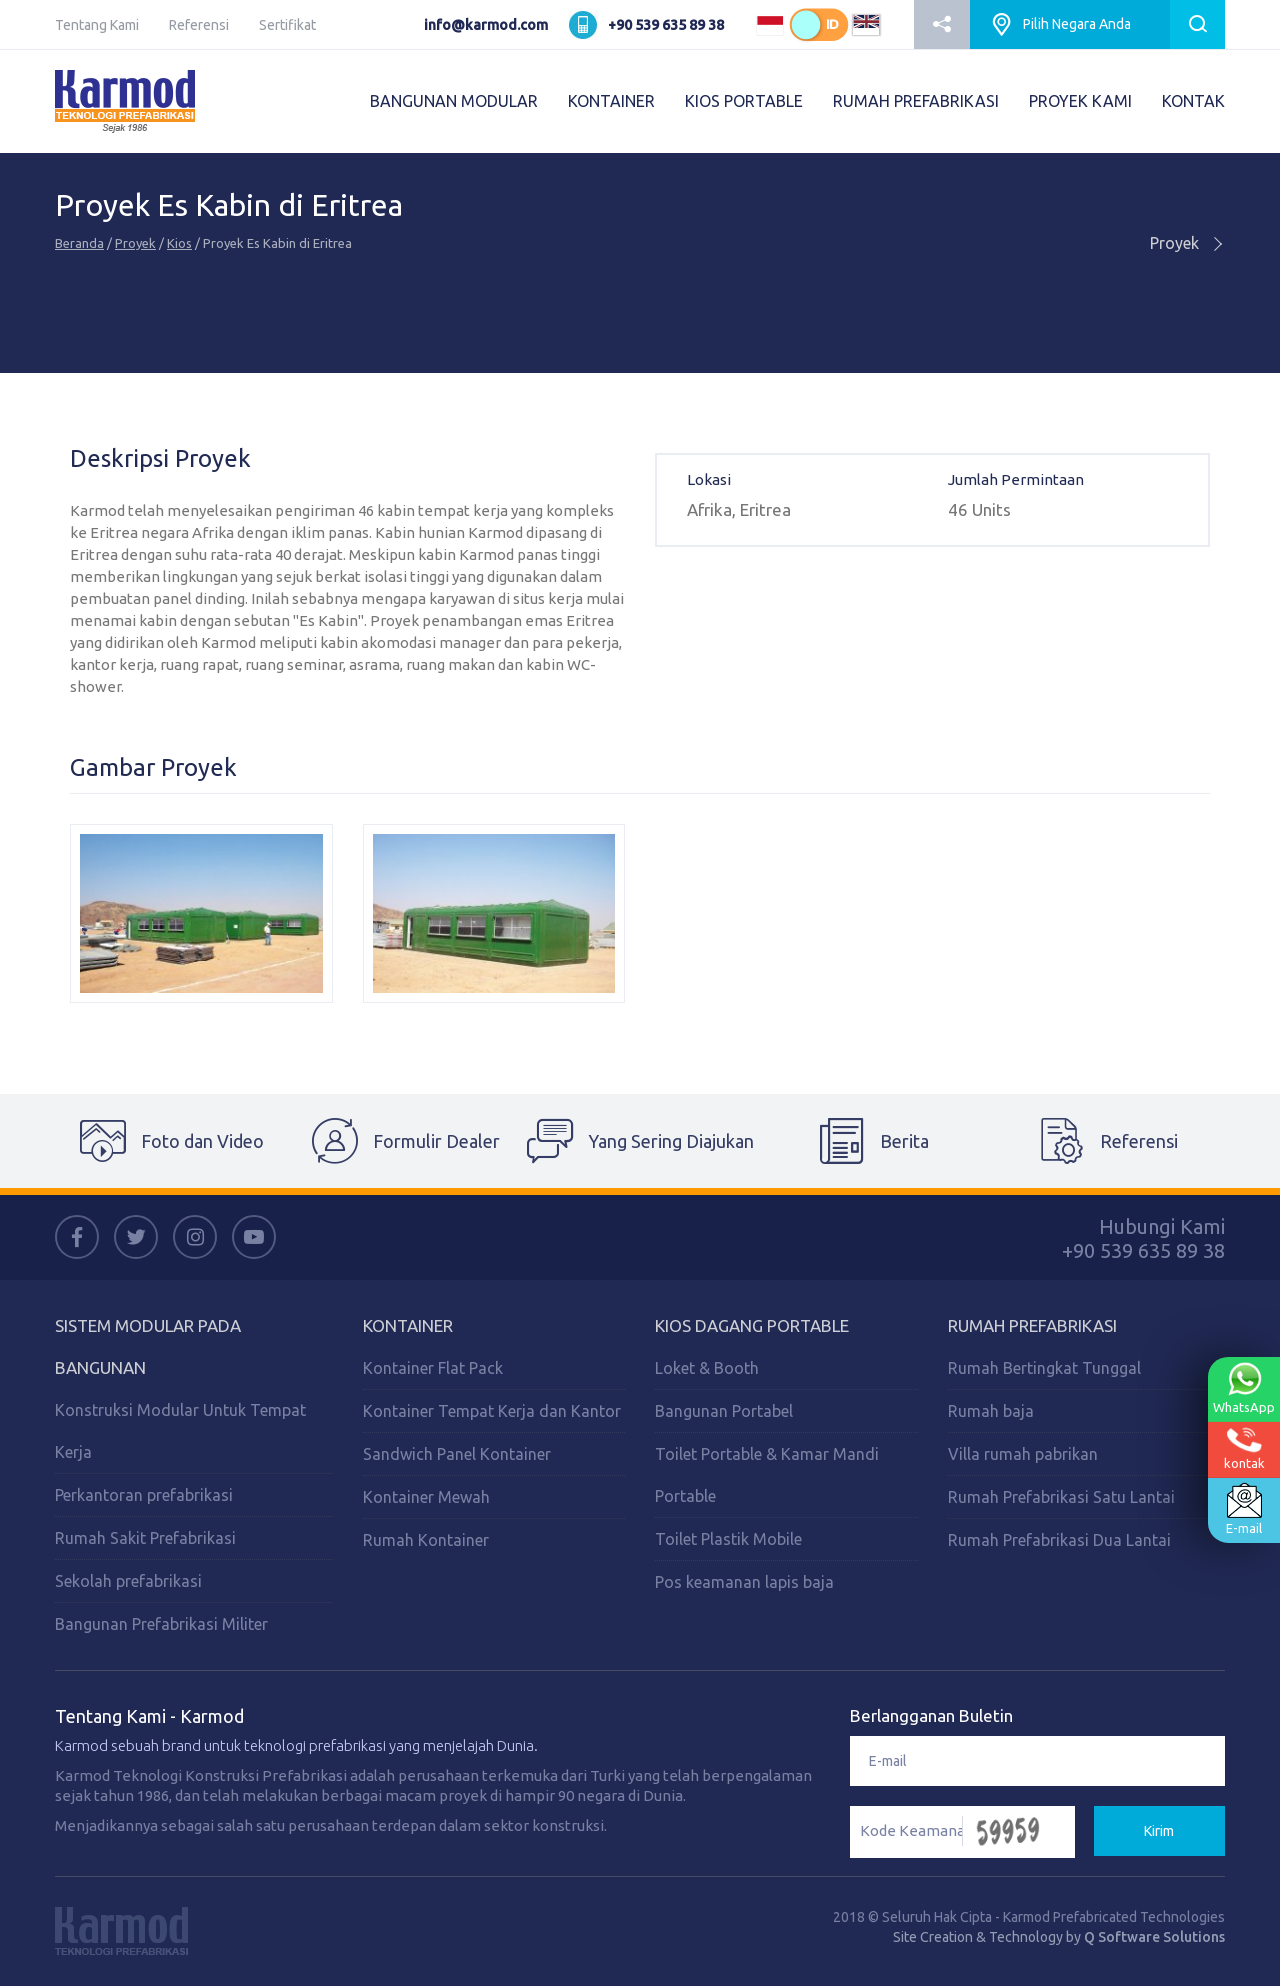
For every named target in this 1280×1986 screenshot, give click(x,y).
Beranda (79, 243)
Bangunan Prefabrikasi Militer (161, 1624)
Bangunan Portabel (724, 1411)
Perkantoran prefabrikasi (144, 1495)
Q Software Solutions (1154, 1937)
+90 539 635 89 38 (666, 25)
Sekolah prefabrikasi (128, 1581)
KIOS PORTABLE (744, 101)
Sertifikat (287, 25)
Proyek (135, 243)
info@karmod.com (486, 25)
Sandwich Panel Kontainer (457, 1454)
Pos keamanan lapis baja (744, 1582)
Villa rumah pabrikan (1023, 1454)
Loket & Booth (707, 1368)
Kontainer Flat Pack (433, 1368)
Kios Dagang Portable (752, 1325)
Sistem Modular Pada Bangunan (148, 1346)
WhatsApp (1244, 1388)
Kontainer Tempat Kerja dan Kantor (492, 1411)
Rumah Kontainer (426, 1540)
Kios (179, 243)
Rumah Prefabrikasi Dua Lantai (1059, 1540)
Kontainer (408, 1325)
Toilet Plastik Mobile (728, 1539)
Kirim (1159, 1831)
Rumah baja (991, 1411)
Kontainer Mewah (426, 1497)
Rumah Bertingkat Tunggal (1044, 1368)
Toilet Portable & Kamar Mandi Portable (767, 1475)
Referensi (199, 25)
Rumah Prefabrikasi (1032, 1325)
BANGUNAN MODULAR (454, 101)
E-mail (1244, 1509)
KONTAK (1193, 101)
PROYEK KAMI (1080, 101)
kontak (1244, 1448)
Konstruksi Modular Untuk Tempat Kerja (180, 1431)
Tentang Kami (97, 25)
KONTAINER (611, 101)
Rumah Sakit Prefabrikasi (145, 1538)
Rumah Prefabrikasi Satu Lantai (1061, 1497)
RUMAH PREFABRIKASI (916, 101)
